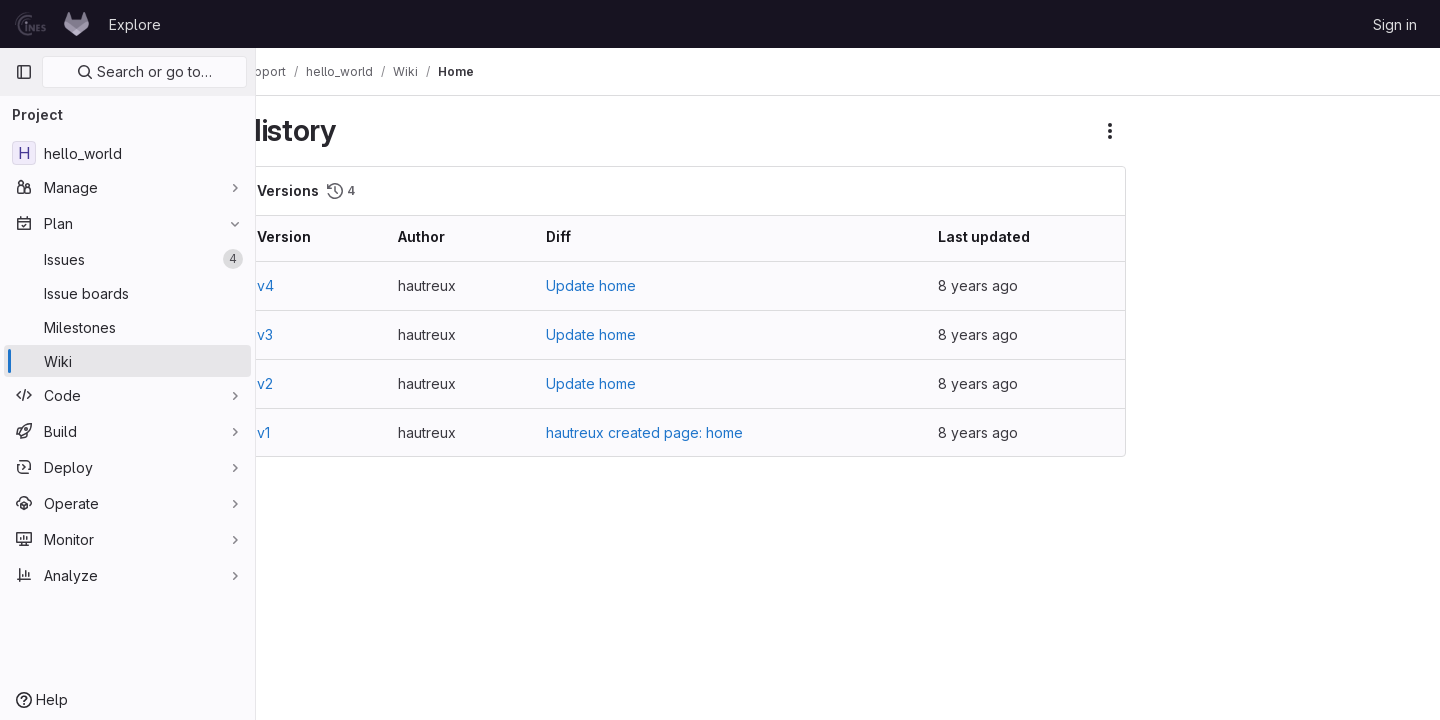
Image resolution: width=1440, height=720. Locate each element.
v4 (305, 285)
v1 (303, 432)
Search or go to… (144, 71)
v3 (305, 334)
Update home (618, 285)
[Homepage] (52, 24)
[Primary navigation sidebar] (24, 72)
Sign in (1395, 24)
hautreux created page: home (671, 432)
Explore (135, 24)
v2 (305, 383)
